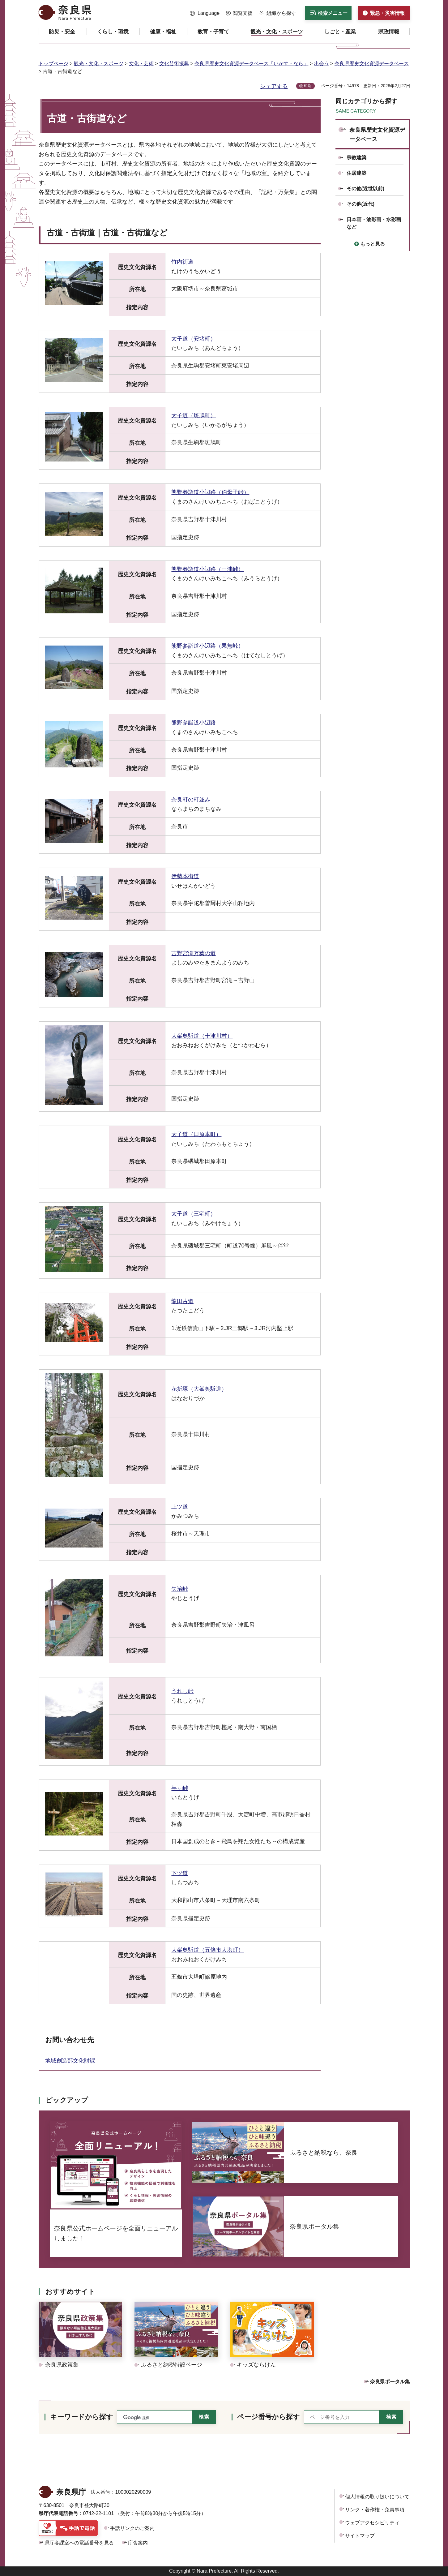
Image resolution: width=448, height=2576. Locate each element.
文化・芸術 (141, 63)
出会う (321, 63)
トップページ (53, 63)
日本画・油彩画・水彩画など (374, 223)
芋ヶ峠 (179, 1788)
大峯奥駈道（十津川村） (202, 1036)
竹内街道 (182, 262)
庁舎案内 (138, 2542)
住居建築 (356, 173)
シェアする (274, 86)
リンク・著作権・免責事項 (374, 2509)
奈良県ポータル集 (390, 2381)
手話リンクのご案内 (132, 2528)
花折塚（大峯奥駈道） (199, 1389)
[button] (205, 13)
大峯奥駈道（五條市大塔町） (207, 1950)
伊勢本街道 (185, 876)
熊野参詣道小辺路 (193, 722)
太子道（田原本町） (196, 1134)
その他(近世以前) (366, 188)
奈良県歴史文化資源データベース (372, 63)
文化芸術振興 (174, 63)
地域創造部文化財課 (73, 2061)
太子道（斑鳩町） (193, 415)
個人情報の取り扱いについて (377, 2496)
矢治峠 (179, 1589)
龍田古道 (182, 1301)
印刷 (307, 86)
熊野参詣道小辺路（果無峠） (207, 646)
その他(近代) (361, 204)
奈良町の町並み (190, 799)
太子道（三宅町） (193, 1214)
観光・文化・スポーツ (98, 63)
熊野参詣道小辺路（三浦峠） (207, 569)
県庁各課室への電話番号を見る (79, 2542)
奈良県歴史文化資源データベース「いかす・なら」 (251, 63)
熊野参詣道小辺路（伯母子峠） (210, 492)
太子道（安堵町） (193, 339)
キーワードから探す (81, 2417)
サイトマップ (360, 2535)
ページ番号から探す (268, 2417)
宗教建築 (356, 157)
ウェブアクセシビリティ (372, 2522)
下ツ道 (179, 1873)
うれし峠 (182, 1691)
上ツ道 (179, 1507)
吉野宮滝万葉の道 (193, 953)
